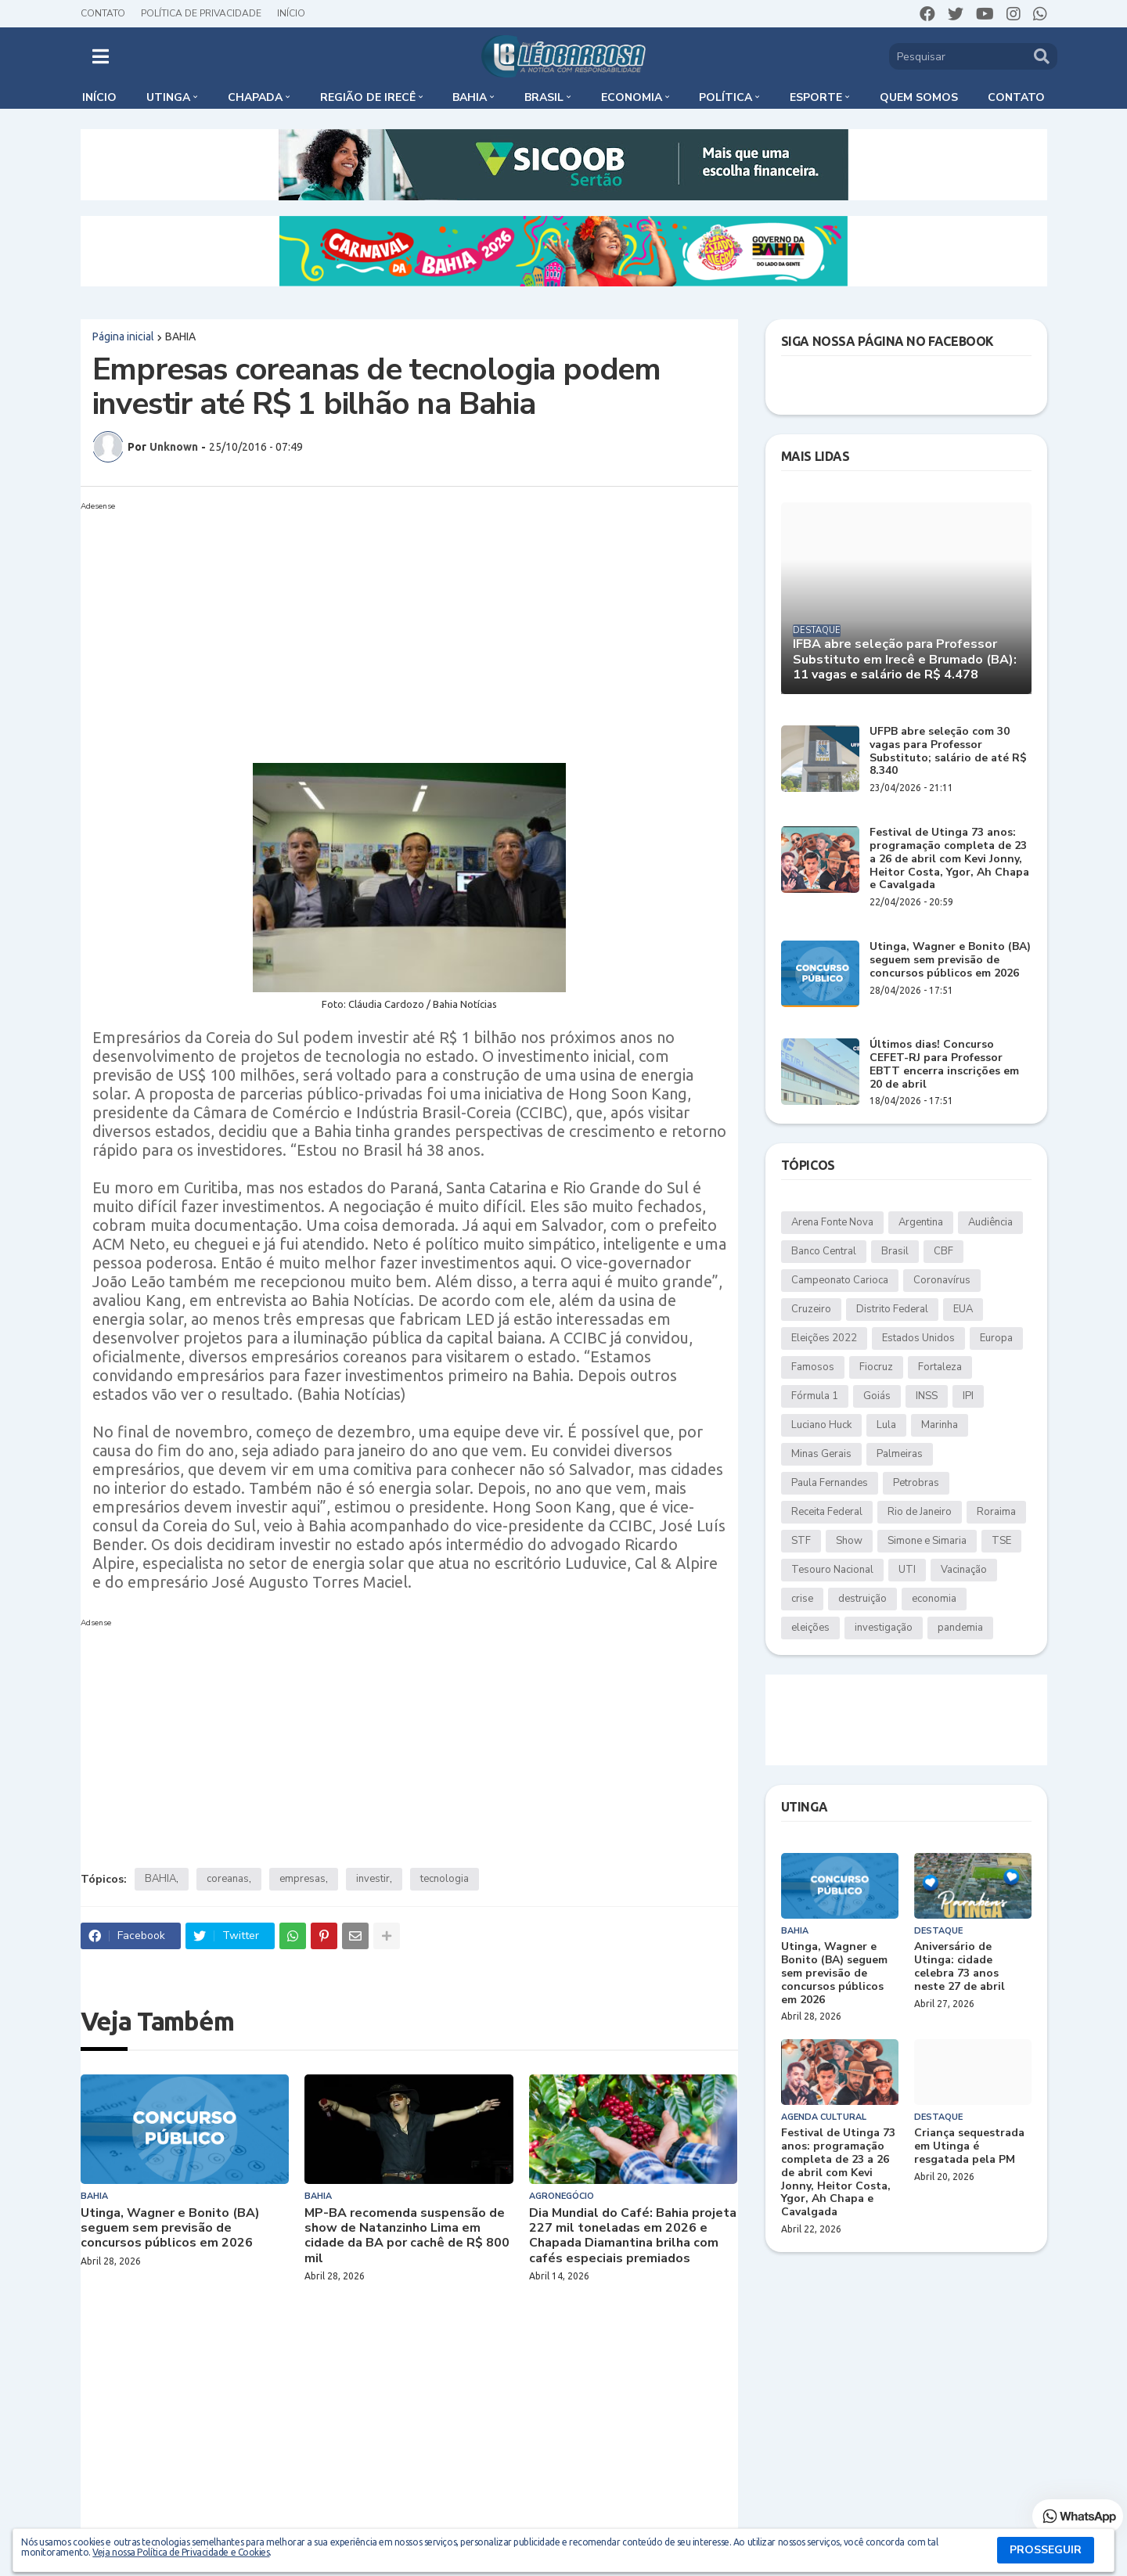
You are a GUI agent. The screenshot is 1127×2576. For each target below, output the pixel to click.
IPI (968, 1396)
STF (801, 1541)
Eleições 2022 (824, 1338)
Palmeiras (900, 1454)
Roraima (996, 1512)
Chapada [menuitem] (255, 97)
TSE (1001, 1541)
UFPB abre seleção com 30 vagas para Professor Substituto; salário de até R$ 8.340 (948, 751)
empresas (302, 1879)
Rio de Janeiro (920, 1512)
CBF (943, 1251)
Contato (103, 13)
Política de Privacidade (201, 13)
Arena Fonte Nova (832, 1222)
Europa (996, 1338)
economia (934, 1599)
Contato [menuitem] (1016, 97)
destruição (862, 1599)
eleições (810, 1628)
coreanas (228, 1879)
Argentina (920, 1222)
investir (373, 1879)
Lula (886, 1425)
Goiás (877, 1396)
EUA (963, 1309)
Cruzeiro (811, 1309)
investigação (884, 1628)
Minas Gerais (821, 1454)
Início (291, 13)
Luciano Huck (821, 1425)
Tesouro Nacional (832, 1570)
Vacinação (964, 1570)
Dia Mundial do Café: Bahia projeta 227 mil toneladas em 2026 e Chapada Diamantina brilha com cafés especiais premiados (632, 2236)
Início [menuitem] (99, 97)
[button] (101, 56)
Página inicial (123, 336)
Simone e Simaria (927, 1541)
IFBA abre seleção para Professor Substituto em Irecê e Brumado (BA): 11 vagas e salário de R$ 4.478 (905, 659)
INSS (927, 1396)
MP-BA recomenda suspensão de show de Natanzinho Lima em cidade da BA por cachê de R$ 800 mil (406, 2236)
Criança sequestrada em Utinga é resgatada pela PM (969, 2146)
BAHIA (180, 336)
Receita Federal (826, 1512)
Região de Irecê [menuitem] (368, 97)
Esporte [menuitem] (816, 97)
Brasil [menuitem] (544, 97)
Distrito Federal (892, 1309)
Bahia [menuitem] (469, 97)
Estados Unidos (918, 1338)
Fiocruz (876, 1367)
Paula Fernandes (829, 1483)
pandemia (960, 1628)
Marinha (939, 1425)
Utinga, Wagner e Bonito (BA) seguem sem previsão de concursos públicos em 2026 (170, 2228)
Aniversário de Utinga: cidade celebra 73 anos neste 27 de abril (959, 1967)
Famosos (812, 1367)
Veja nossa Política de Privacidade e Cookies (180, 2552)
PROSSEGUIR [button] (1046, 2549)
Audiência (990, 1222)
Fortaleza (940, 1367)
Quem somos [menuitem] (919, 97)
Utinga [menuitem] (168, 97)
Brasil (895, 1251)
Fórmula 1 (814, 1396)
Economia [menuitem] (631, 97)
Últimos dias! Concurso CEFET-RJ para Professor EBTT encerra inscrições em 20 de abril (944, 1064)
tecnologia (444, 1879)
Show (849, 1541)
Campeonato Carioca (839, 1280)
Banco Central (823, 1251)
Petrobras (916, 1483)
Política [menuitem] (725, 97)
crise (802, 1599)
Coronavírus (941, 1280)
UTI (907, 1570)
